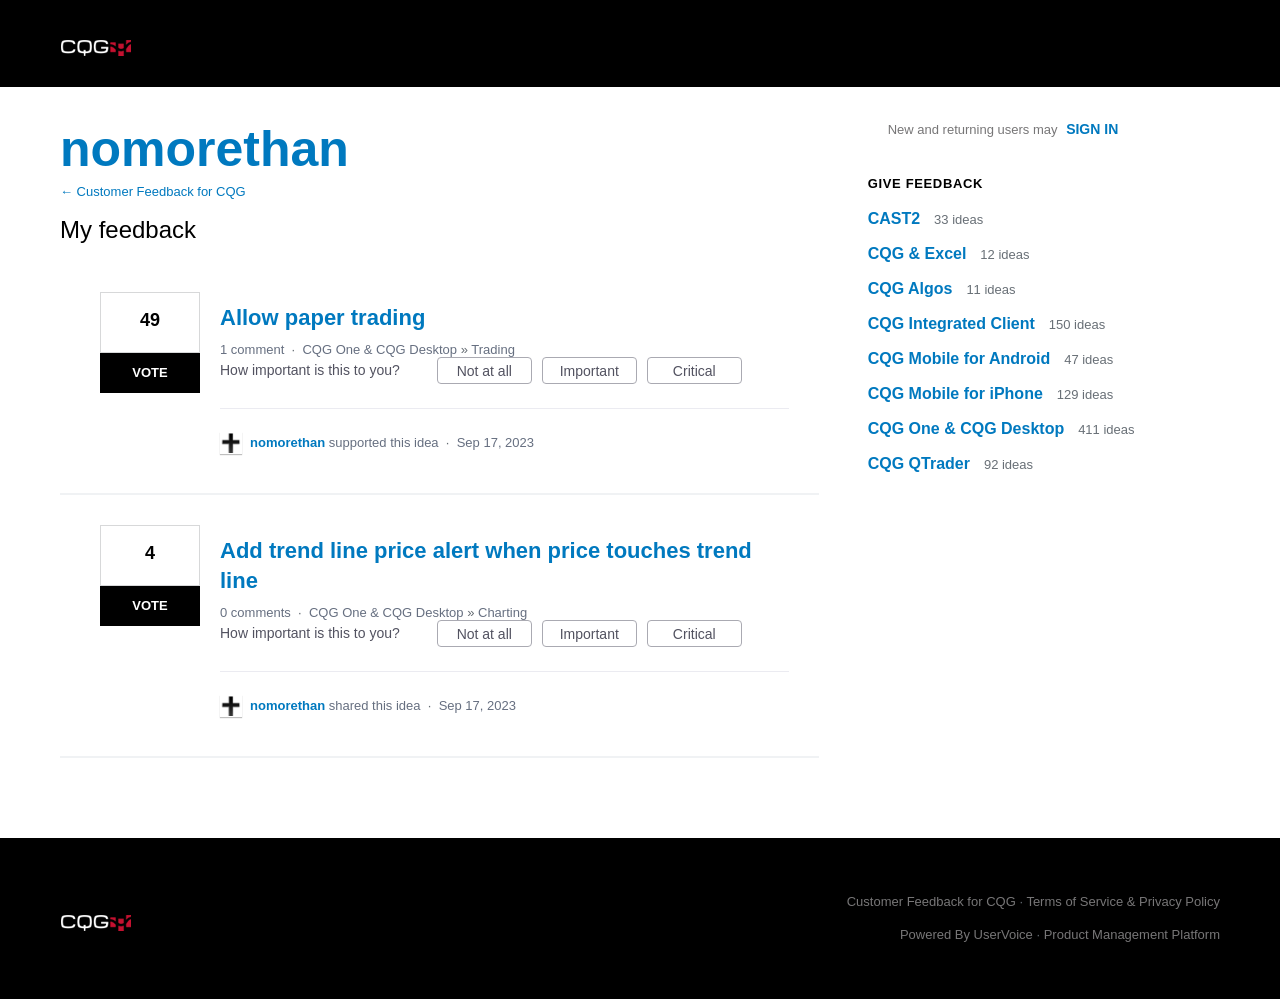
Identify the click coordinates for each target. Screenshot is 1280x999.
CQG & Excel (919, 253)
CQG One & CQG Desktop (379, 349)
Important (598, 374)
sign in (1092, 129)
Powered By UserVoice (968, 934)
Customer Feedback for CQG (931, 901)
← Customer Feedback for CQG (153, 191)
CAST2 (896, 218)
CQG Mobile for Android (961, 358)
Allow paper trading (322, 317)
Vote (149, 372)
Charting (502, 612)
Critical (707, 374)
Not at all (494, 374)
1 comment (252, 349)
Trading (493, 349)
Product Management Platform (1132, 934)
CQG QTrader (921, 463)
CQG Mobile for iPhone (958, 393)
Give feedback (925, 183)
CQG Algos (912, 288)
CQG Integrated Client (954, 323)
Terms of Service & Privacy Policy (1123, 901)
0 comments (255, 612)
